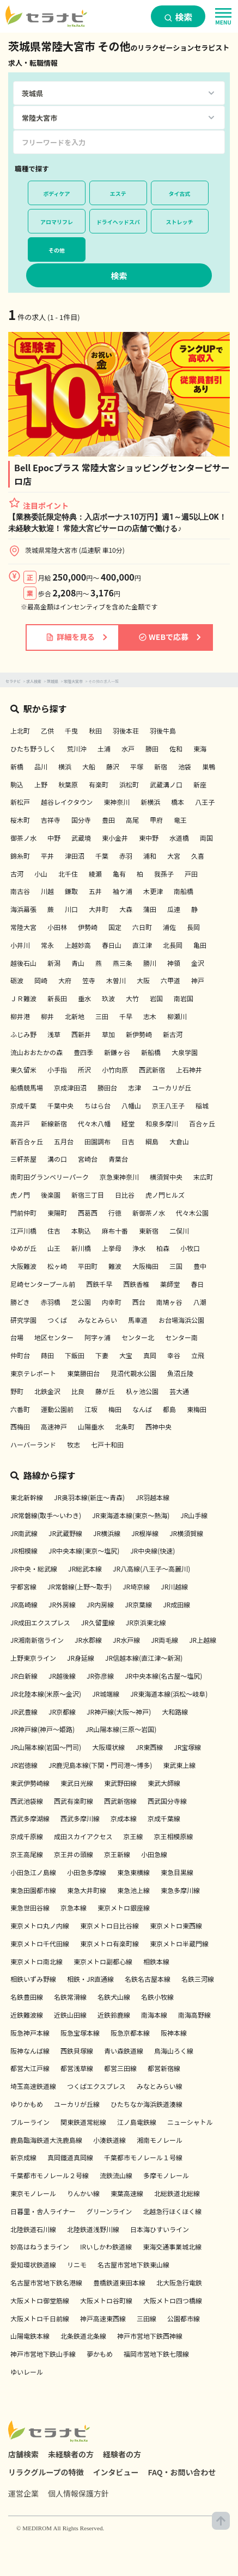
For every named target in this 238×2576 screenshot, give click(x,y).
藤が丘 (105, 1391)
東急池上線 (133, 1890)
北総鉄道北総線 (177, 2193)
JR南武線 (24, 1533)
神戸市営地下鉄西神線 (149, 2335)
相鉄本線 (156, 1961)
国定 (114, 927)
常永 (47, 945)
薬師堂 (170, 1284)
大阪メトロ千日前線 (39, 2318)
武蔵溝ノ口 (166, 784)
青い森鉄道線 (123, 2050)
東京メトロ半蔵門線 (179, 1943)
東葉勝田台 (83, 1373)
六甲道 (170, 980)
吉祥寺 (50, 819)
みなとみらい (97, 1319)
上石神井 (189, 1069)
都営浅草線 (76, 2068)
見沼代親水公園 (133, 1373)
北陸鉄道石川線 (33, 2229)
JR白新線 (24, 1675)
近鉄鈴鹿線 (113, 2014)
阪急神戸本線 (30, 2032)
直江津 (142, 945)
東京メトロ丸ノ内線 (39, 1925)
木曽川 (116, 980)
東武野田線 (120, 1783)
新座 (199, 784)
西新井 (81, 1034)
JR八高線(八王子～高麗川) (151, 1568)
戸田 (191, 873)
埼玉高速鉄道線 (33, 2086)
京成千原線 (26, 1836)
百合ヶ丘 (202, 1123)
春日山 (111, 945)
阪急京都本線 (130, 2032)
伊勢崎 (87, 927)
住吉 (53, 1230)
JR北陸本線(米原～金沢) (45, 1693)
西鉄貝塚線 (76, 2050)
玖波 (108, 998)
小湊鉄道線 (109, 2139)
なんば (142, 1409)
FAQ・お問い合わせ (182, 2472)
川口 (71, 909)
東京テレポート (33, 1373)
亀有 (119, 873)
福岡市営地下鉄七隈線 (156, 2353)
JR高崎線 (24, 1604)
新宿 (160, 766)
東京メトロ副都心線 (103, 1961)
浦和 (149, 855)
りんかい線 (83, 2193)
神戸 (197, 980)
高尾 (132, 819)
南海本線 (154, 2014)
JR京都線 (62, 1711)
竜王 (180, 819)
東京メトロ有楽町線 (109, 1943)
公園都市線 (183, 2318)
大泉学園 (185, 1052)
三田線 (146, 2318)
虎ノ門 (20, 1194)
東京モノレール (33, 2193)
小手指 (57, 1069)
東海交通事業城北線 (172, 2246)
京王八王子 (168, 1105)
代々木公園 (192, 1212)
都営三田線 (120, 2068)
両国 (206, 837)
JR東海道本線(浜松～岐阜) (169, 1693)
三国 (175, 1266)
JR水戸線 (126, 1639)
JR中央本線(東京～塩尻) (83, 1550)
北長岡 (172, 945)
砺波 (16, 980)
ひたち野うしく (33, 748)
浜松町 (129, 784)
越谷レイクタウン (67, 801)
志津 (134, 1087)
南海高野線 (194, 2014)
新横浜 (150, 801)
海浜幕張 (23, 909)
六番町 (20, 1409)
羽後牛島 (163, 730)
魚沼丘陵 (180, 1373)
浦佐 (169, 927)
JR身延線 (80, 1657)
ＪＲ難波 (23, 998)
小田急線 (154, 1854)
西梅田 (20, 1426)
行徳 (114, 1212)
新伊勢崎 (139, 1034)
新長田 (57, 998)
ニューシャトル (190, 2122)
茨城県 (52, 681)
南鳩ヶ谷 (169, 1302)
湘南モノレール (159, 2139)
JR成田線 (176, 1604)
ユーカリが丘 (171, 1087)
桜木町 (20, 819)
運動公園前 (57, 1409)
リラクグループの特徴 (46, 2472)
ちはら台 (97, 1105)
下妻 (101, 1355)
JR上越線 (202, 1639)
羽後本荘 (126, 730)
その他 (56, 250)
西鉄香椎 (136, 1284)
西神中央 (158, 1426)
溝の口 (57, 1158)
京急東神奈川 (119, 1176)
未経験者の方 (71, 2454)
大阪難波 (23, 1266)
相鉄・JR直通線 (90, 1978)
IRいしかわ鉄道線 (106, 2246)
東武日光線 (76, 1783)
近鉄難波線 (26, 2014)
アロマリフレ (56, 222)
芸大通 (179, 1391)
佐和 (175, 748)
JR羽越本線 (152, 1497)
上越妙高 (78, 945)
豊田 (108, 819)
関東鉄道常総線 (83, 2122)
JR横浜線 (106, 1533)
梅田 (114, 1409)
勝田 (151, 748)
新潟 (53, 962)
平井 (47, 855)
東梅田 (196, 1409)
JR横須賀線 (186, 1533)
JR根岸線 (144, 1533)
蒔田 (47, 1355)
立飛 (197, 1355)
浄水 (138, 1248)
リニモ (77, 2264)
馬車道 (138, 1319)
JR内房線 (100, 1604)
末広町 (203, 1176)
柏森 (162, 1248)
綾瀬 (95, 873)
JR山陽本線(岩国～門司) (45, 1747)
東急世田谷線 (30, 1907)
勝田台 (107, 1087)
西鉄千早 (99, 1284)
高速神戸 (54, 1426)
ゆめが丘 (23, 1248)
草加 (108, 1034)
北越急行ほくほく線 (172, 2211)
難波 (114, 1266)
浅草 (53, 1034)
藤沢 (112, 766)
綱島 (151, 1141)
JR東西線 (149, 1747)
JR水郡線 (88, 1639)
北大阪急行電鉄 (179, 2282)
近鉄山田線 (70, 2014)
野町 (16, 1391)
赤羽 (125, 855)
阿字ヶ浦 (97, 1337)
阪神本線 (174, 2032)
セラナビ (13, 681)
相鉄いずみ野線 (33, 1978)
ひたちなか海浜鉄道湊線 (146, 2104)
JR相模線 (24, 1550)
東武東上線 (179, 1765)
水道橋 (179, 837)
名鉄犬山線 (113, 1996)
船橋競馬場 (26, 1087)
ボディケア (56, 193)
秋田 (95, 730)
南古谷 (20, 891)
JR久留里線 (98, 1622)
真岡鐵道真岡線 (70, 2157)
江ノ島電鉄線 (136, 2122)
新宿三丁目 (87, 1194)
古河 (16, 873)
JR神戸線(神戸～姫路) (42, 1729)
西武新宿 (152, 1069)
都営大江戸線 (30, 2068)
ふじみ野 (23, 1034)
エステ (118, 193)
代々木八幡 (94, 1123)
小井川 (20, 945)
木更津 (153, 891)
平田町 (87, 1266)
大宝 (125, 1355)
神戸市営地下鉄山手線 (43, 2353)
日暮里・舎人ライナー (43, 2211)
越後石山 (23, 962)
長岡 (193, 927)
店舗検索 (23, 2454)
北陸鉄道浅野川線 (93, 2229)
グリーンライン (109, 2211)
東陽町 (57, 1212)
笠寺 (88, 980)
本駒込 (81, 1230)
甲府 (156, 819)
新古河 (172, 1034)
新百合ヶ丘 (26, 1141)
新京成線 (23, 2157)
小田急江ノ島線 (33, 1872)
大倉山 (179, 1141)
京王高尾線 (26, 1854)
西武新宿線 (120, 1800)
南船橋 (183, 891)
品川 (40, 766)
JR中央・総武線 (33, 1568)
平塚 (136, 766)
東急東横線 (133, 1872)
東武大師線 (164, 1783)
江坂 (90, 1409)
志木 (149, 1016)
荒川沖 (77, 748)
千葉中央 (60, 1105)
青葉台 (118, 1158)
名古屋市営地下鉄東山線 (133, 2264)
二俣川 (179, 1230)
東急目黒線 (177, 1872)
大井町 (98, 909)
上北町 (20, 730)
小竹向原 (115, 1069)
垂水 (84, 998)
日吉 (128, 1141)
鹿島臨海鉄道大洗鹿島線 (46, 2139)
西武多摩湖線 (30, 1818)
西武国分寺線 (167, 1800)
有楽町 (98, 784)
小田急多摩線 (86, 1872)
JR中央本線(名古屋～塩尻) (163, 1675)
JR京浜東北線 (146, 1622)
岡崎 (40, 980)
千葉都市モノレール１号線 (143, 2157)
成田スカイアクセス (83, 1836)
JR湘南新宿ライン (37, 1639)
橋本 (177, 801)
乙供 (47, 730)
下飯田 (74, 1355)
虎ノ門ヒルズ (165, 1194)
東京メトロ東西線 (176, 1925)
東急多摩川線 (180, 1890)
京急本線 (73, 1907)
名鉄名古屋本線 (147, 1978)
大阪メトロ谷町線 (106, 2300)
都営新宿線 (164, 2068)
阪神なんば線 (30, 2050)
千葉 (101, 855)
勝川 (149, 962)
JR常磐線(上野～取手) (79, 1586)
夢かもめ (100, 2353)
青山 (77, 962)
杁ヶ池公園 (142, 1391)
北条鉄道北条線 (83, 2335)
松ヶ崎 (57, 1266)
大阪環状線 (108, 1747)
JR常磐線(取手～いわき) (45, 1515)
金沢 (197, 962)
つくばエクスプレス (96, 2086)
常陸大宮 (23, 927)
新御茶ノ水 (148, 1212)
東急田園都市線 (33, 1890)
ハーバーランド (33, 1444)
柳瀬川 (177, 1016)
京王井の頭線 (73, 1854)
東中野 (148, 837)
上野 (40, 784)
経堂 (128, 1123)
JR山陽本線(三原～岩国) (121, 1729)
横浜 (64, 766)
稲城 (202, 1105)
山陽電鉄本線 (30, 2335)
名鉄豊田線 (26, 1996)
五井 (95, 891)
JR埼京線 (136, 1586)
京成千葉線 (164, 1818)
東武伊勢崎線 (30, 1783)
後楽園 (50, 1194)
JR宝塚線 (187, 1747)
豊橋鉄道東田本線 (119, 2282)
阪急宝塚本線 (80, 2032)
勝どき (20, 1302)
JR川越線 (174, 1586)
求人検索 (33, 681)
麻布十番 (115, 1230)
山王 (53, 1248)
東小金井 (115, 837)
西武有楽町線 (73, 1800)
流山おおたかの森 (36, 1052)
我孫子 (164, 873)
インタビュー (116, 2472)
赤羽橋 (50, 1302)
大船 (88, 766)
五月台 (64, 1141)
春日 (197, 1284)
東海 (199, 748)
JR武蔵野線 (65, 1533)
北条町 (125, 1426)
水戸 (128, 748)
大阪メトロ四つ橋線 (172, 2300)
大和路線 (175, 1711)
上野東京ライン (33, 1657)
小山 (40, 873)
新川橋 (81, 1248)
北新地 (74, 1016)
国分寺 (81, 819)
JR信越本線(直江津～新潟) (143, 1657)
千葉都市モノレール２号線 (49, 2175)
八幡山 (131, 1105)
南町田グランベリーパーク (49, 1176)
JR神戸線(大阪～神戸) (119, 1711)
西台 (138, 1302)
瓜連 (173, 909)
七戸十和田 (107, 1444)
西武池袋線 (26, 1800)
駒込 (16, 784)
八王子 (205, 801)
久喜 (197, 855)
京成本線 (124, 1818)
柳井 (47, 1016)
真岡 (149, 1355)
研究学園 (23, 1319)
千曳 (71, 730)
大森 (125, 909)
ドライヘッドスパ (118, 222)
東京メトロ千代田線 (39, 1943)
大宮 (173, 855)
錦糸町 (20, 855)
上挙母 (111, 1248)
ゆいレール (26, 2371)
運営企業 (23, 2493)
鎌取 (71, 891)
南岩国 (183, 998)
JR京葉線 (138, 1604)
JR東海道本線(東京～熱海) (130, 1515)
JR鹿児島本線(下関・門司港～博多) (100, 1765)
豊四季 (83, 1052)
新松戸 (20, 801)
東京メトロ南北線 (36, 1961)
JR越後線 (62, 1675)
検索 (178, 16)
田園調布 (97, 1141)
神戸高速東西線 (103, 2318)
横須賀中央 (166, 1176)
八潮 (199, 1302)
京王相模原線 (173, 1836)
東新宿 (148, 1230)
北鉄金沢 (47, 1391)
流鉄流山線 (116, 2175)
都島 (169, 1409)
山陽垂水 (91, 1426)
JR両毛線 (164, 1639)
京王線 (133, 1836)
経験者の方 (122, 2454)
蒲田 (149, 909)
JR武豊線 (24, 1711)
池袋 (184, 766)
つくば (57, 1319)
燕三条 (122, 962)
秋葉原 (68, 784)
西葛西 (87, 1212)
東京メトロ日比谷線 (109, 1925)
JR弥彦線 (100, 1675)
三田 (101, 1016)
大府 (64, 980)
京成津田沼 (70, 1087)
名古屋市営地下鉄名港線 (46, 2282)
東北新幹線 (26, 1497)
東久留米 (23, 1069)
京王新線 (117, 1854)
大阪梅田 (145, 1266)
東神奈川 (116, 801)
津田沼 (74, 855)
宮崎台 (87, 1158)
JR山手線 (194, 1515)
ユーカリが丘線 (77, 2104)
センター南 (181, 1337)
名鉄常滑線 (70, 1996)
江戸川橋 (23, 1230)
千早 (125, 1016)
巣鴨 (208, 766)
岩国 (156, 998)
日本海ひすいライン (159, 2229)
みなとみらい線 (159, 2086)
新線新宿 (54, 1123)
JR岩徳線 (24, 1765)
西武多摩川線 (80, 1818)
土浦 (104, 748)
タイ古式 (180, 193)
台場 (16, 1337)
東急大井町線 (86, 1890)
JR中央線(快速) (152, 1550)
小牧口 (190, 1248)
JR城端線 (105, 1693)
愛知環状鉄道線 (33, 2264)
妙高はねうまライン (39, 2246)
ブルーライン (30, 2122)
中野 (53, 837)
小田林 (57, 927)
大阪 (143, 980)
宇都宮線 (23, 1586)
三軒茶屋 (23, 1158)
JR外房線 (62, 1604)
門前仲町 (23, 1212)
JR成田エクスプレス (40, 1622)
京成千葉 (23, 1105)
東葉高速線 (127, 2193)
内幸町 (111, 1302)
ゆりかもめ (26, 2104)
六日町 (142, 927)
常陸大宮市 (73, 681)
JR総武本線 (85, 1568)
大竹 (132, 998)
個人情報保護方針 (78, 2493)
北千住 (68, 873)
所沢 (84, 1069)
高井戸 (20, 1123)
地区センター (54, 1337)
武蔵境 (81, 837)
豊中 (199, 1266)
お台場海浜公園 (181, 1319)
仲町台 (20, 1355)
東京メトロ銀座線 (123, 1907)
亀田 (199, 945)
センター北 (137, 1337)
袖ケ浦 (122, 891)
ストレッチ (179, 222)
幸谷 (173, 1355)
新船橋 (151, 1052)
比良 (77, 1391)
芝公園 (81, 1302)
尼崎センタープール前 (42, 1284)
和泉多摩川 (161, 1123)
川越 (47, 891)
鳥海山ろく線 (173, 2050)
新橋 (16, 766)
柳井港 (20, 1016)
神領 (173, 962)
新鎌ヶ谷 (117, 1052)
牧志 (73, 1444)
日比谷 (125, 1194)
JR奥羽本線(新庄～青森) (89, 1497)
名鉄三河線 (197, 1978)
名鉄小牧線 (157, 1996)
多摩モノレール (166, 2175)
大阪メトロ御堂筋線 (39, 2300)
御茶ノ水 (23, 837)
